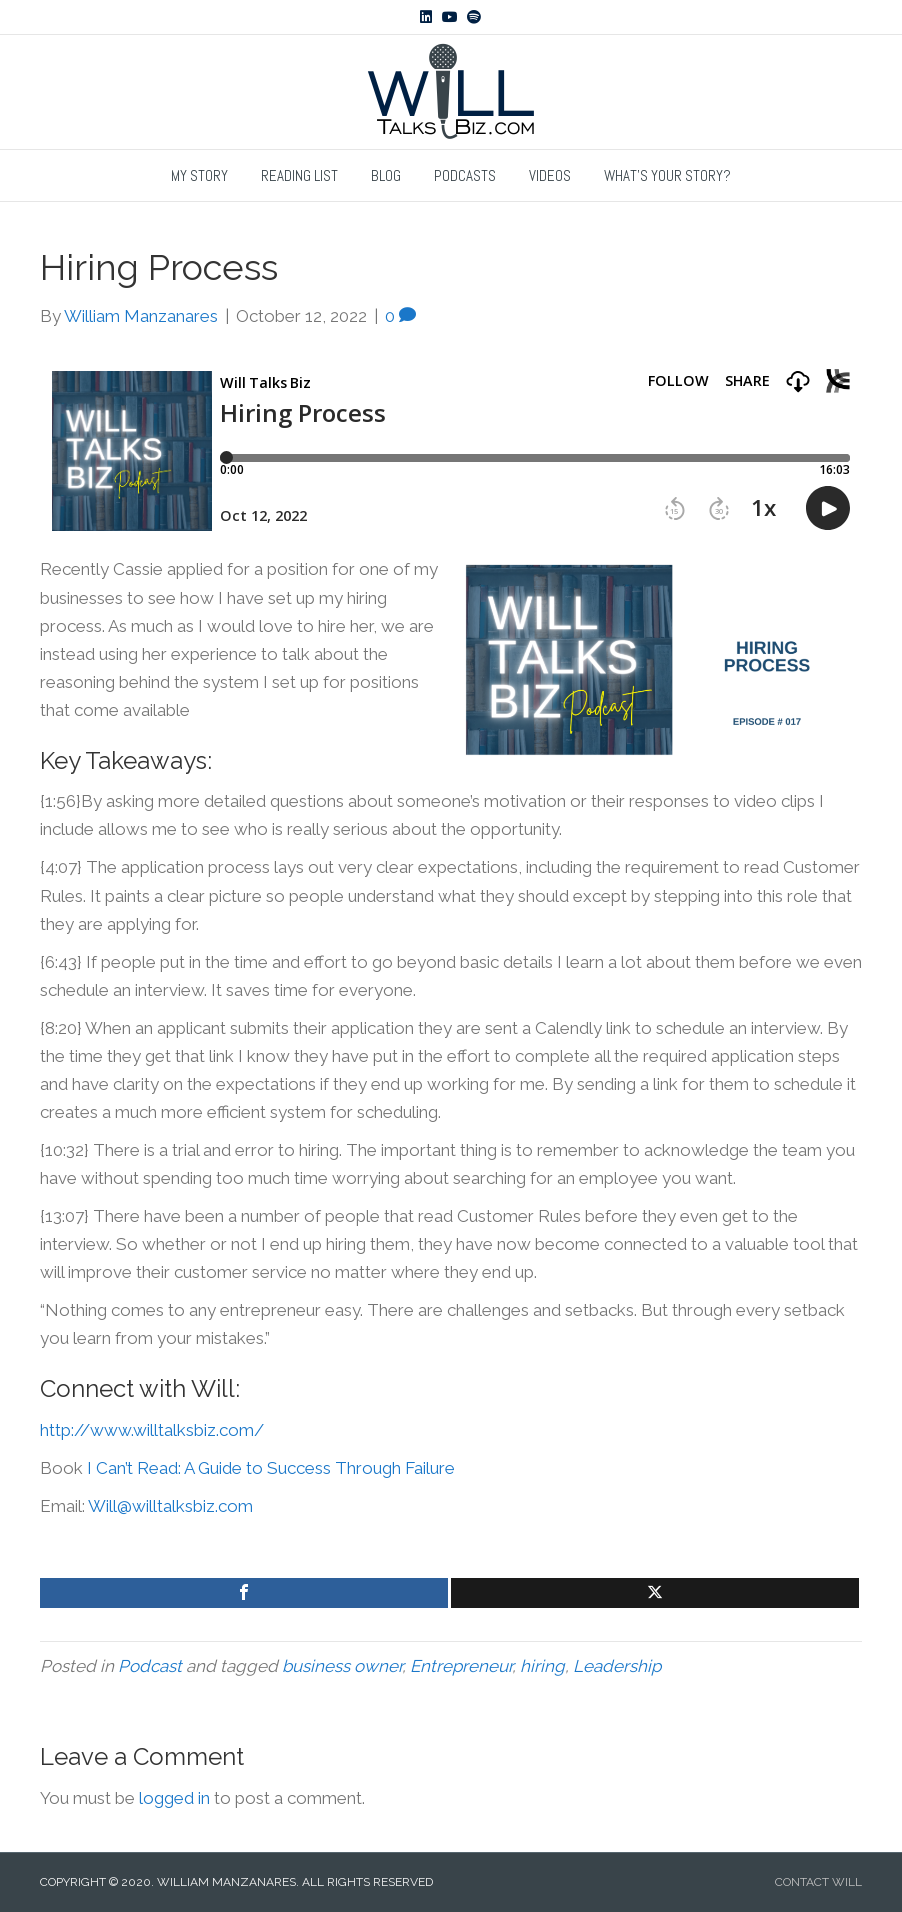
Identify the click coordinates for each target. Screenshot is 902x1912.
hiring (542, 1666)
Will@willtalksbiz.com (170, 1506)
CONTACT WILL (818, 1882)
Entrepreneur (461, 1666)
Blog (386, 175)
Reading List (299, 175)
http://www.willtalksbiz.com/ (152, 1430)
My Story (199, 175)
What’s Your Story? (667, 175)
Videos (550, 175)
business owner (342, 1666)
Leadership (617, 1666)
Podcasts (465, 175)
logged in (174, 1798)
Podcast (150, 1666)
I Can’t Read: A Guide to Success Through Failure (271, 1468)
